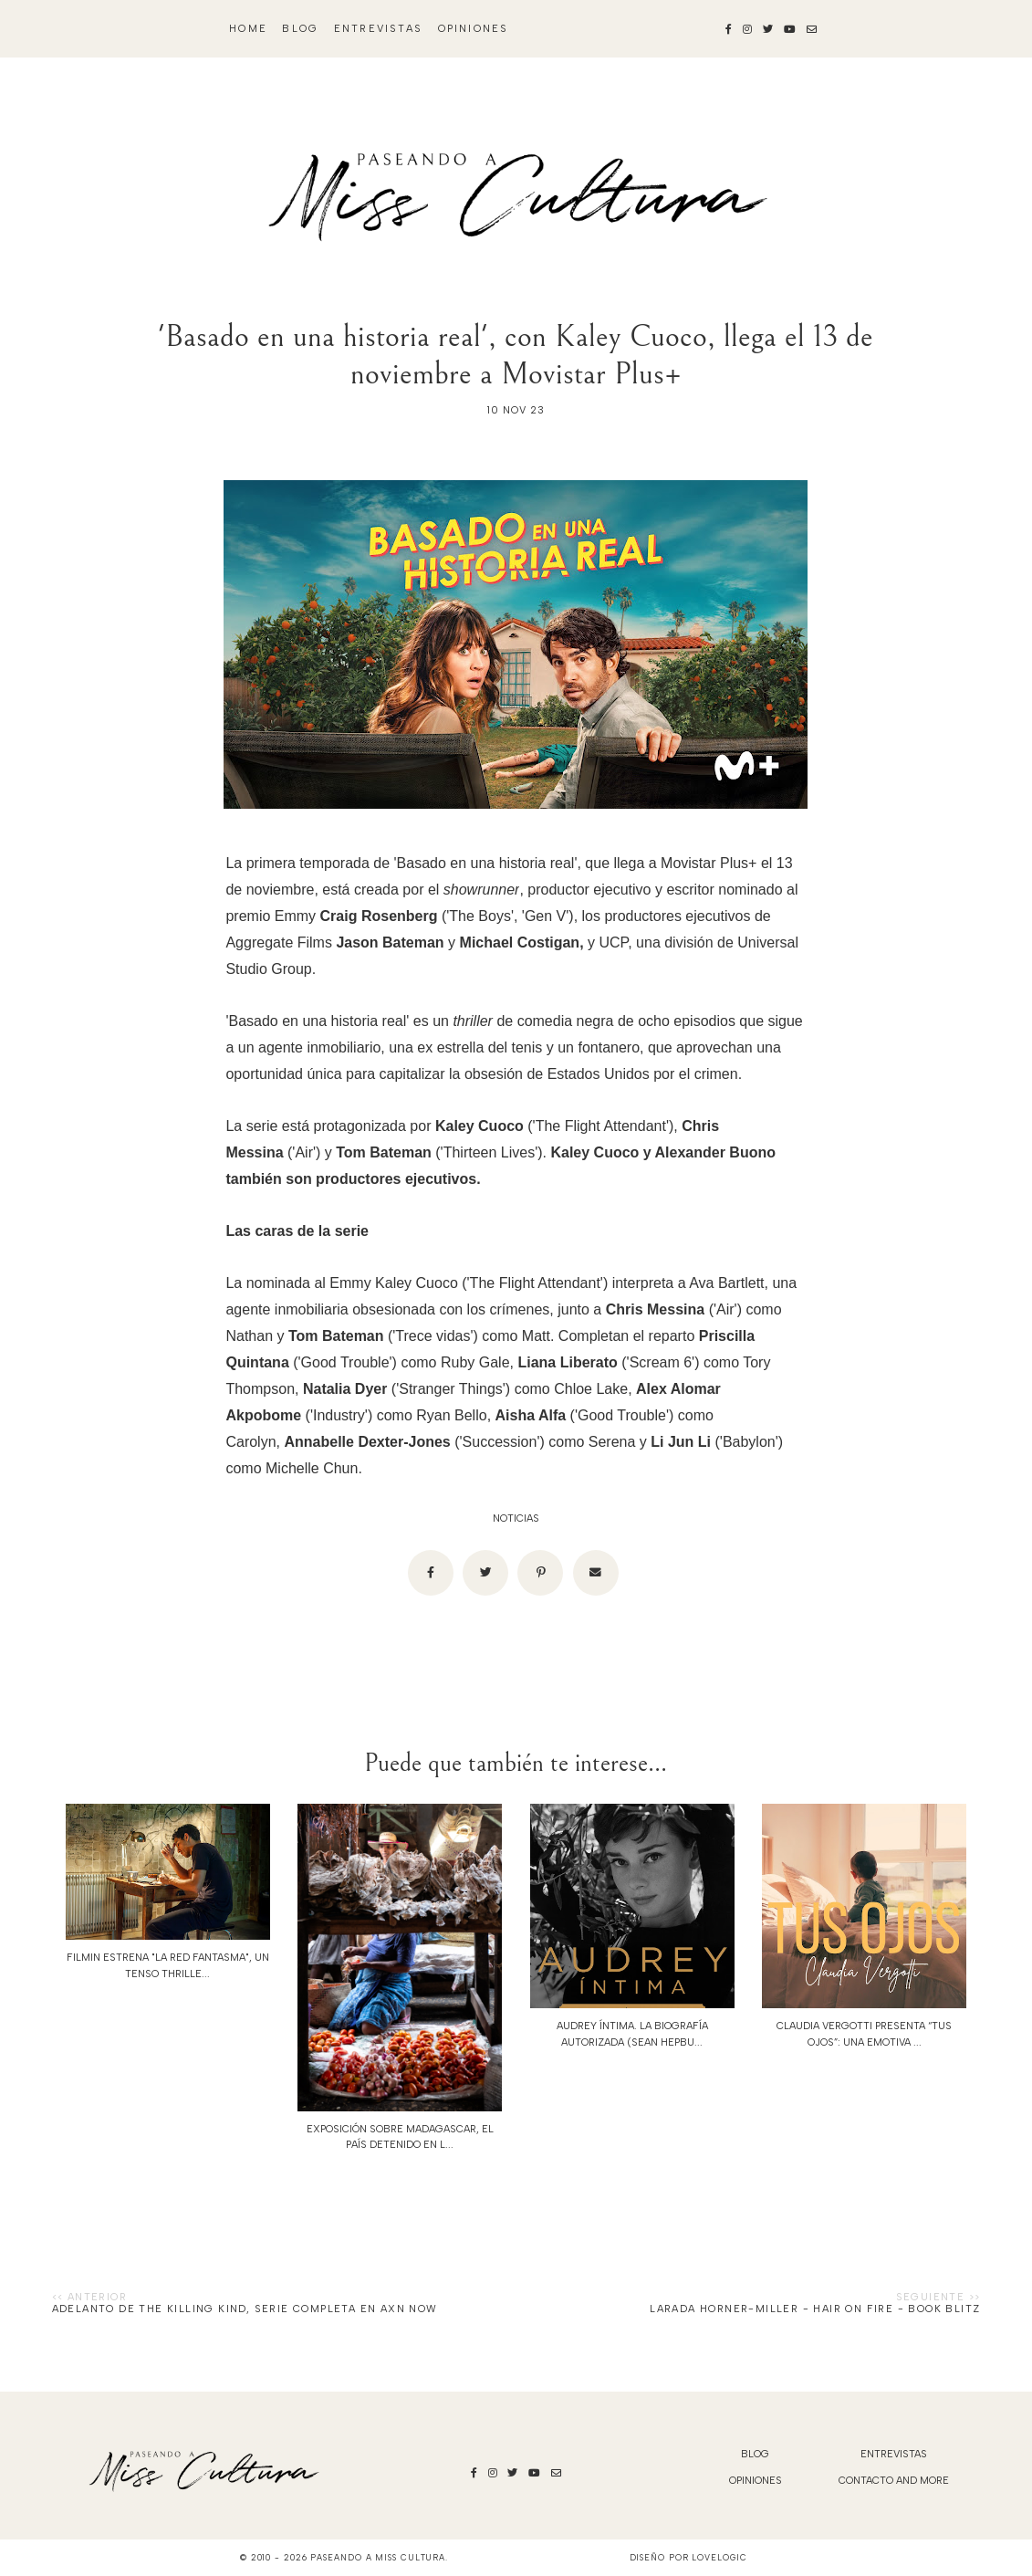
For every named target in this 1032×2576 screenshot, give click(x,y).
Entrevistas (378, 29)
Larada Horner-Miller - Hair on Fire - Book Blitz (815, 2309)
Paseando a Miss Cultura (377, 2557)
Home (248, 29)
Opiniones (473, 29)
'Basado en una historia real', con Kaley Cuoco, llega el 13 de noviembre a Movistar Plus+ (515, 355)
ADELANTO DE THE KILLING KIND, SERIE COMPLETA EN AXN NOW (245, 2309)
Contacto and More (894, 2481)
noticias (516, 1518)
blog (300, 29)
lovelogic (719, 2557)
